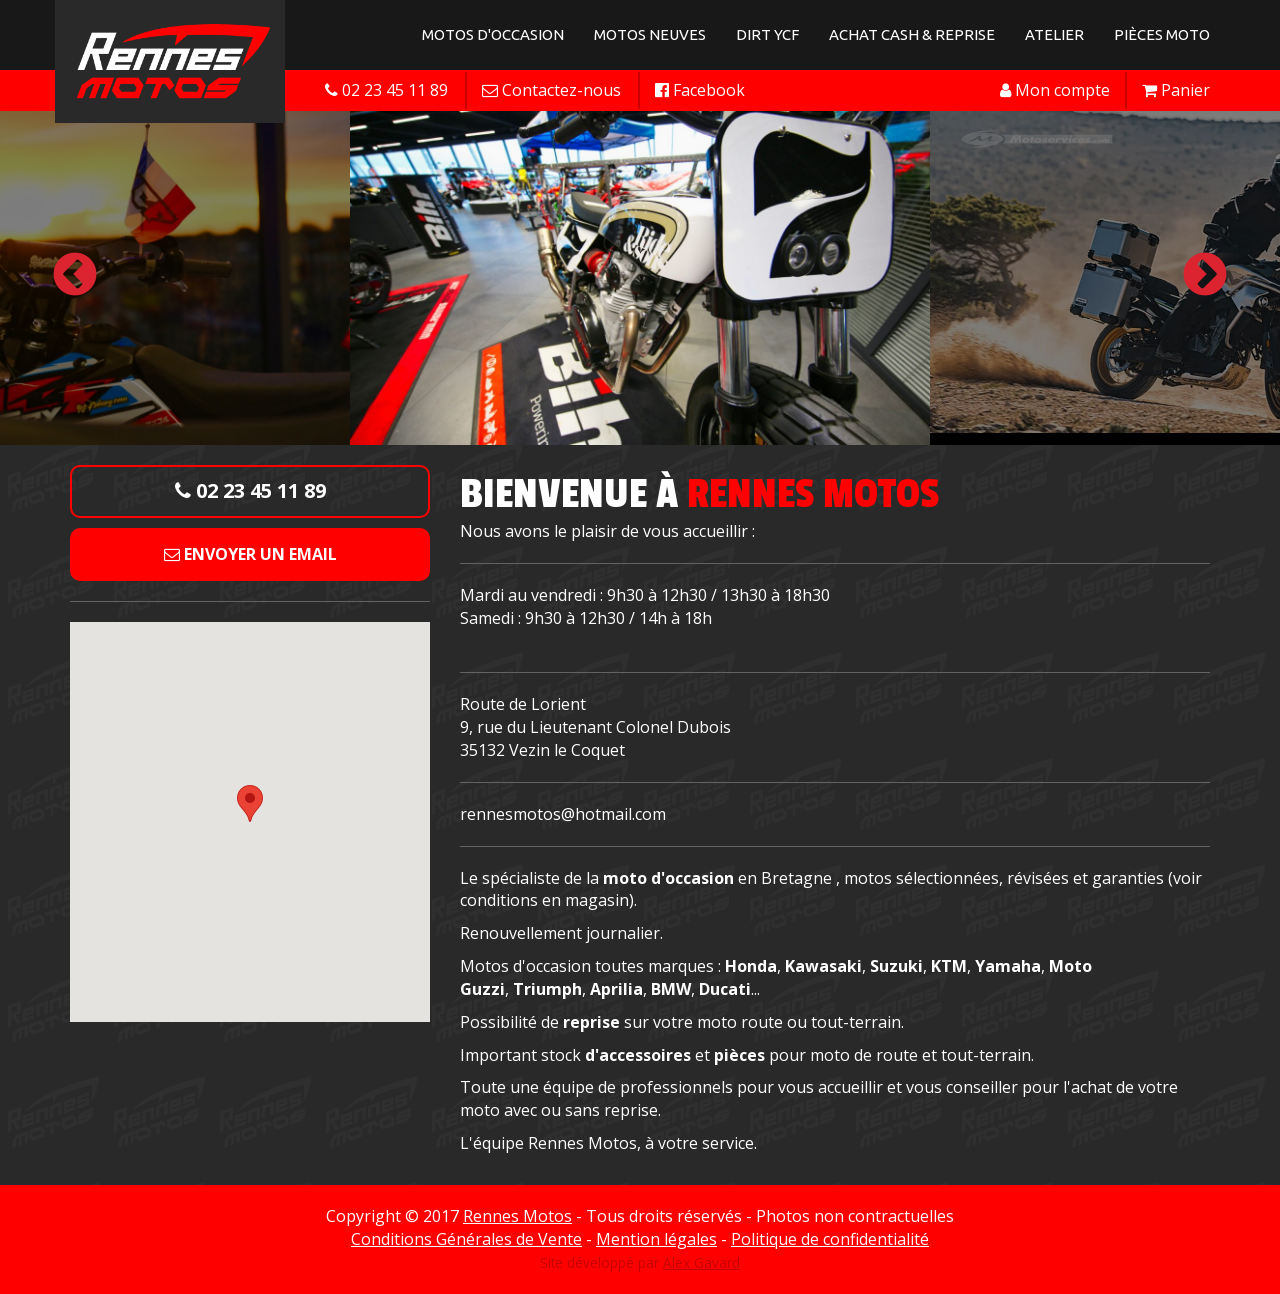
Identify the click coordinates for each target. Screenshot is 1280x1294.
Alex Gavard (701, 1262)
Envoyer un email (250, 554)
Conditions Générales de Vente (466, 1239)
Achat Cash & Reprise (912, 34)
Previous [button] (75, 276)
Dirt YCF (767, 34)
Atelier (1054, 34)
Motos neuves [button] (650, 34)
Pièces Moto (1162, 34)
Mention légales (656, 1239)
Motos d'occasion (493, 34)
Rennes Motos (517, 1216)
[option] (640, 276)
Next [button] (1205, 276)
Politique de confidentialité (830, 1239)
